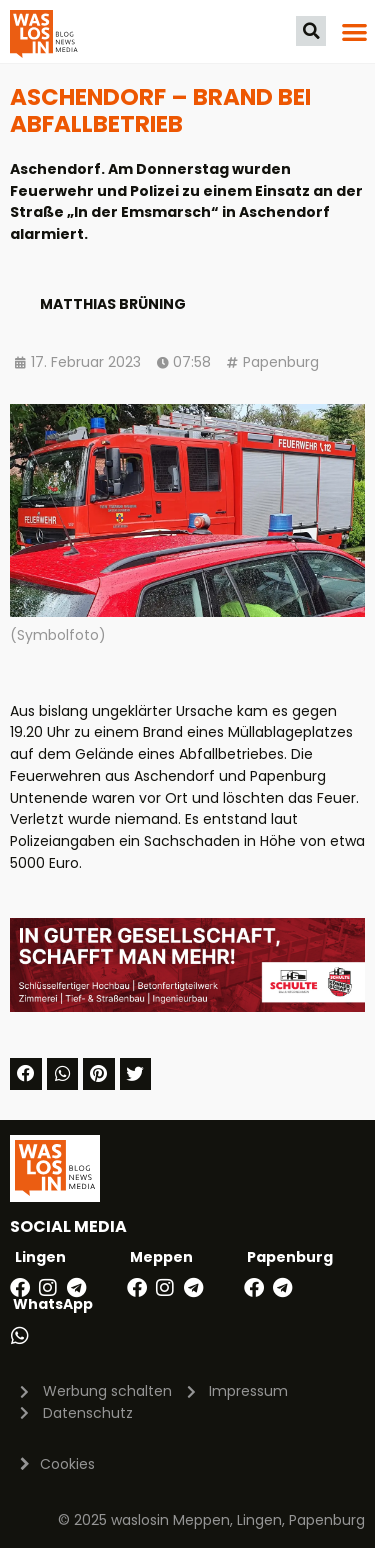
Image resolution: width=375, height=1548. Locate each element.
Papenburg (281, 362)
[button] (311, 31)
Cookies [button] (67, 1464)
